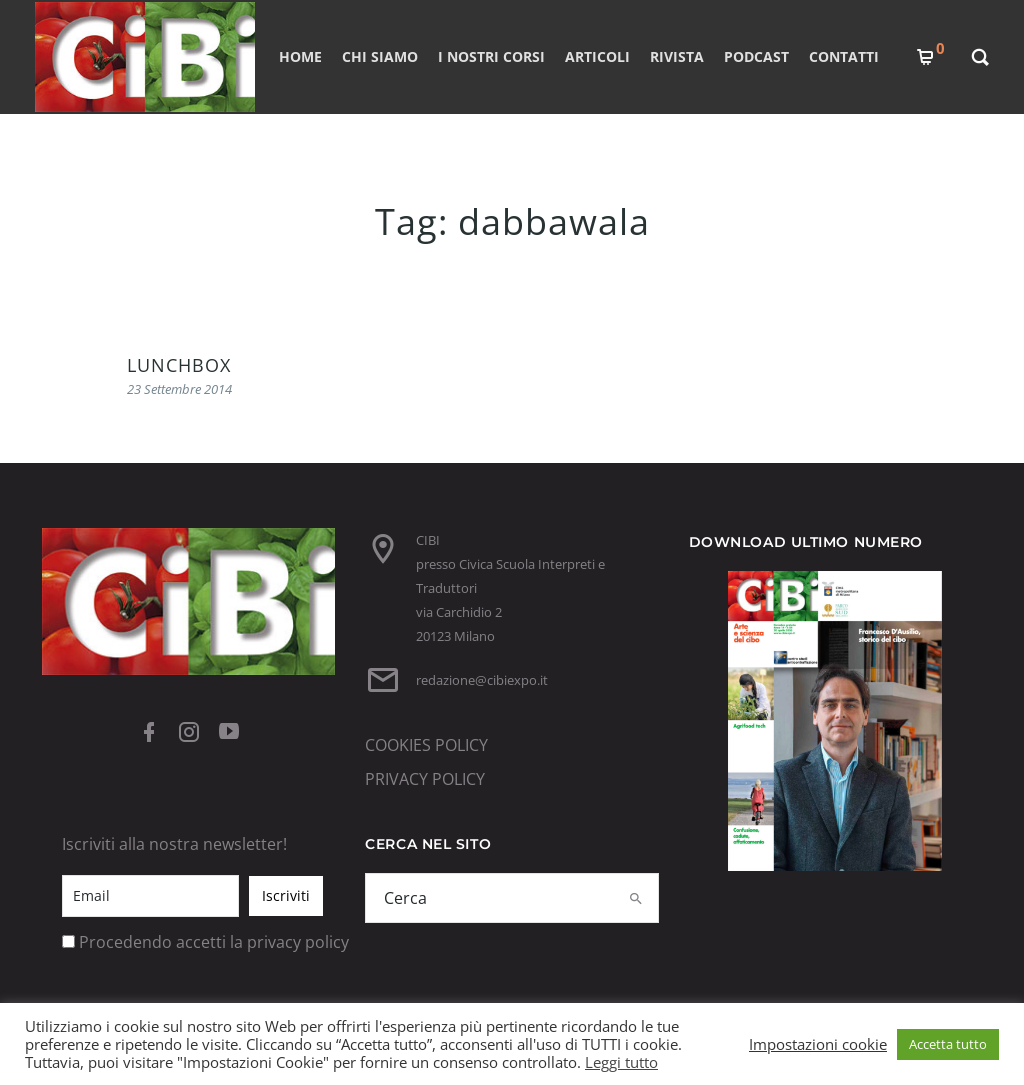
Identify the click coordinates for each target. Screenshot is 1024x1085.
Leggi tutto (621, 1062)
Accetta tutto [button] (948, 1044)
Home (300, 56)
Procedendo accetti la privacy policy (214, 942)
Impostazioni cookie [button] (818, 1044)
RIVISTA (677, 56)
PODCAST (756, 56)
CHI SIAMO (380, 56)
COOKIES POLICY (426, 745)
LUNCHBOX (179, 365)
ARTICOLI (597, 56)
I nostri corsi (491, 56)
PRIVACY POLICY (425, 779)
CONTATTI (844, 56)
